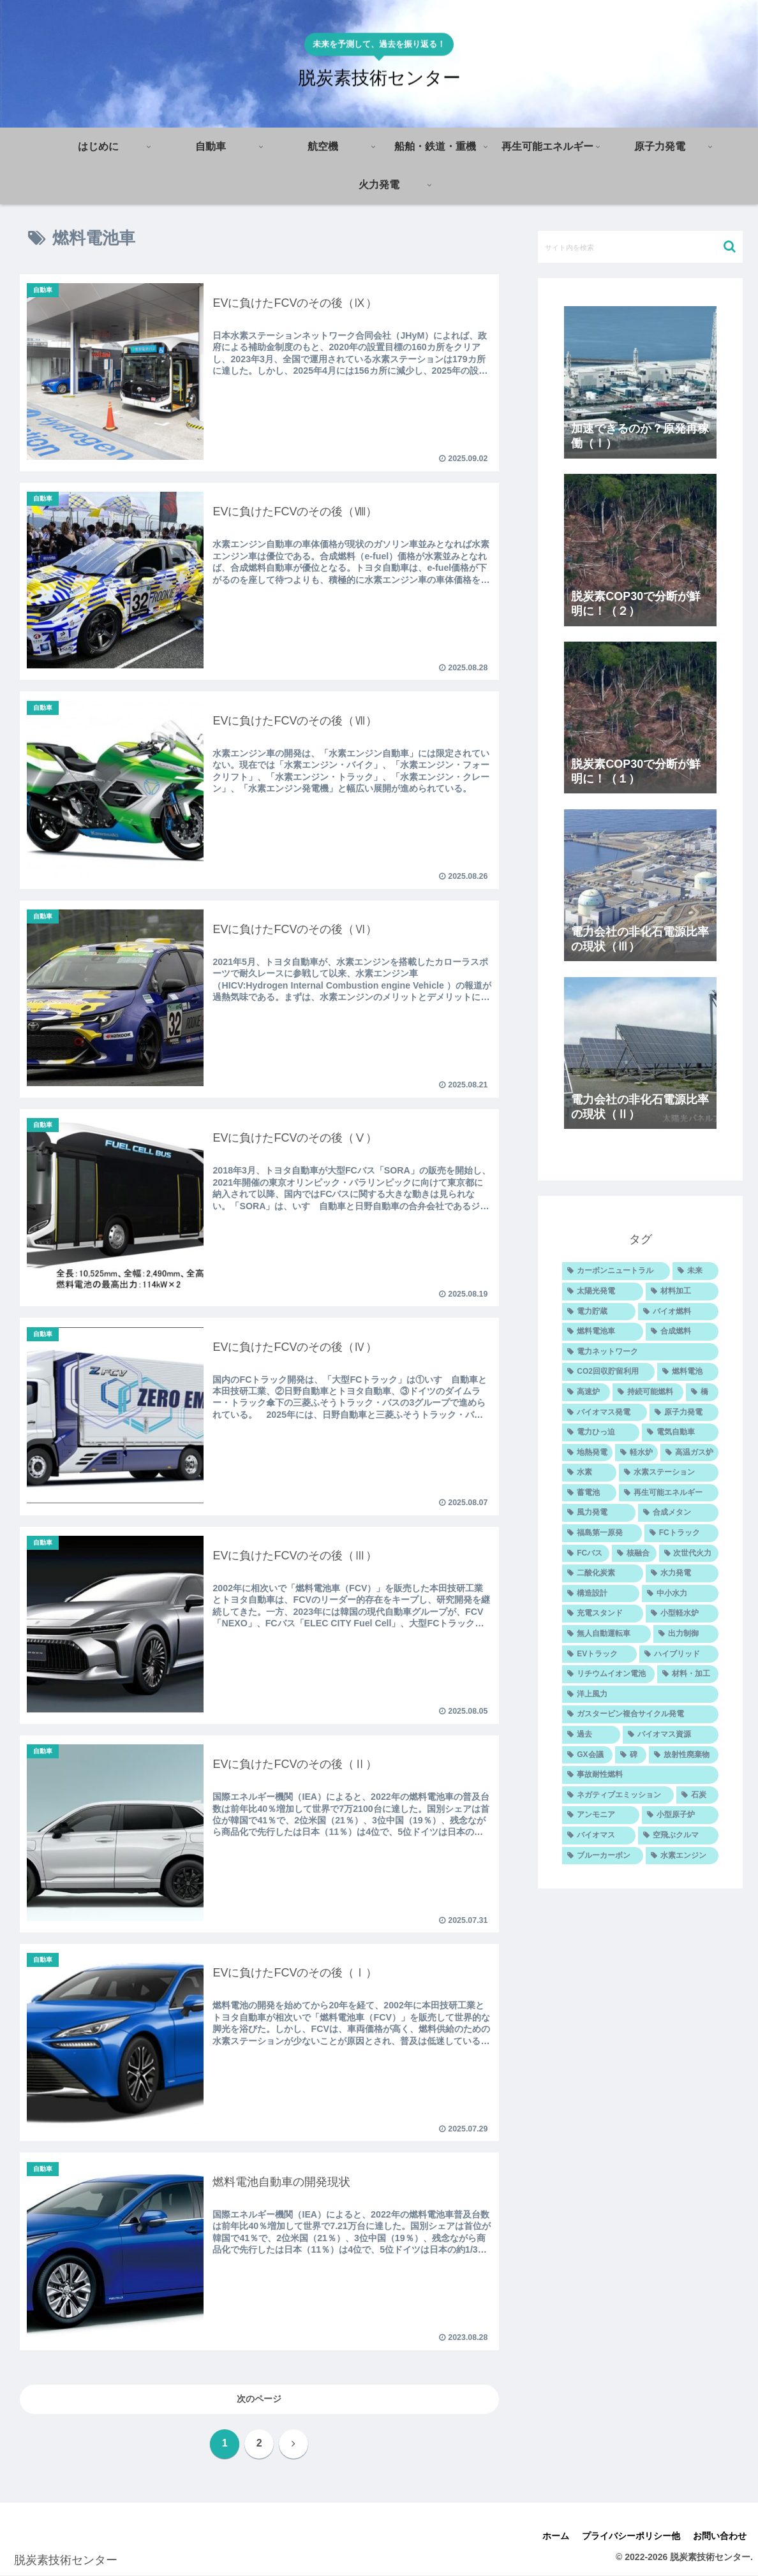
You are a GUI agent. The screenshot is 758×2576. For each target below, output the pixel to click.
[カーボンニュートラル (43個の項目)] (615, 1271)
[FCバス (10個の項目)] (585, 1554)
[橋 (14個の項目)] (702, 1392)
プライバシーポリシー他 (631, 2536)
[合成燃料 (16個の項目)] (682, 1332)
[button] (729, 246)
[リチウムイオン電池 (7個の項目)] (608, 1674)
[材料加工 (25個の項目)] (682, 1291)
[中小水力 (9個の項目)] (680, 1594)
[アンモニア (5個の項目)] (600, 1815)
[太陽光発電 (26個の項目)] (602, 1291)
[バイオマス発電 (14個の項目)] (604, 1413)
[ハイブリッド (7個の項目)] (678, 1654)
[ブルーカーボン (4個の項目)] (602, 1856)
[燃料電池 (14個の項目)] (687, 1372)
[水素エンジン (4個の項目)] (682, 1856)
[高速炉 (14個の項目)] (586, 1392)
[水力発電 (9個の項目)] (682, 1573)
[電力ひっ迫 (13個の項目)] (600, 1432)
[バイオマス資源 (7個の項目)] (670, 1735)
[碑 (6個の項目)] (630, 1755)
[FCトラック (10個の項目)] (681, 1533)
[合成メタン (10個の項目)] (678, 1513)
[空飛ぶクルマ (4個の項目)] (678, 1835)
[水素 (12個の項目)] (589, 1473)
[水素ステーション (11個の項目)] (668, 1473)
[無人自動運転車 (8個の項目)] (606, 1634)
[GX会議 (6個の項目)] (587, 1755)
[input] (640, 247)
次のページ (259, 2399)
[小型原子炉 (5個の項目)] (680, 1815)
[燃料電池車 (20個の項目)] (602, 1332)
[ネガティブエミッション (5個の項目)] (617, 1795)
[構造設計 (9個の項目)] (600, 1594)
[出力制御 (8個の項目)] (685, 1634)
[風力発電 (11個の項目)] (598, 1513)
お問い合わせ (720, 2536)
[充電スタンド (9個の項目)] (602, 1614)
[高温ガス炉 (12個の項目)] (689, 1453)
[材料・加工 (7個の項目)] (687, 1674)
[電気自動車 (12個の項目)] (680, 1432)
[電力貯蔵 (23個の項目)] (598, 1312)
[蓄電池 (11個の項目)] (589, 1493)
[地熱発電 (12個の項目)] (587, 1453)
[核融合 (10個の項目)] (634, 1554)
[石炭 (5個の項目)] (697, 1795)
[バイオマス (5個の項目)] (598, 1835)
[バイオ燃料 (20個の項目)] (678, 1312)
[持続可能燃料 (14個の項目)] (648, 1392)
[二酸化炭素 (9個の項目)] (602, 1573)
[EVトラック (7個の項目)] (599, 1654)
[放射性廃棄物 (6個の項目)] (683, 1755)
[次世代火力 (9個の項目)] (689, 1554)
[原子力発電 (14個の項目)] (684, 1413)
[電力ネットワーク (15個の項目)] (640, 1352)
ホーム (555, 2536)
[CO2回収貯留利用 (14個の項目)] (608, 1372)
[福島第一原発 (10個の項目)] (601, 1533)
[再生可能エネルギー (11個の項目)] (668, 1493)
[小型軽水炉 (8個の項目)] (682, 1614)
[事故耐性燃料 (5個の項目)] (640, 1775)
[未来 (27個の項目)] (695, 1271)
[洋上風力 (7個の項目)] (640, 1695)
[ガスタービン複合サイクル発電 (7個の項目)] (640, 1714)
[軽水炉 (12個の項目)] (636, 1453)
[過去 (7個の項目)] (591, 1735)
